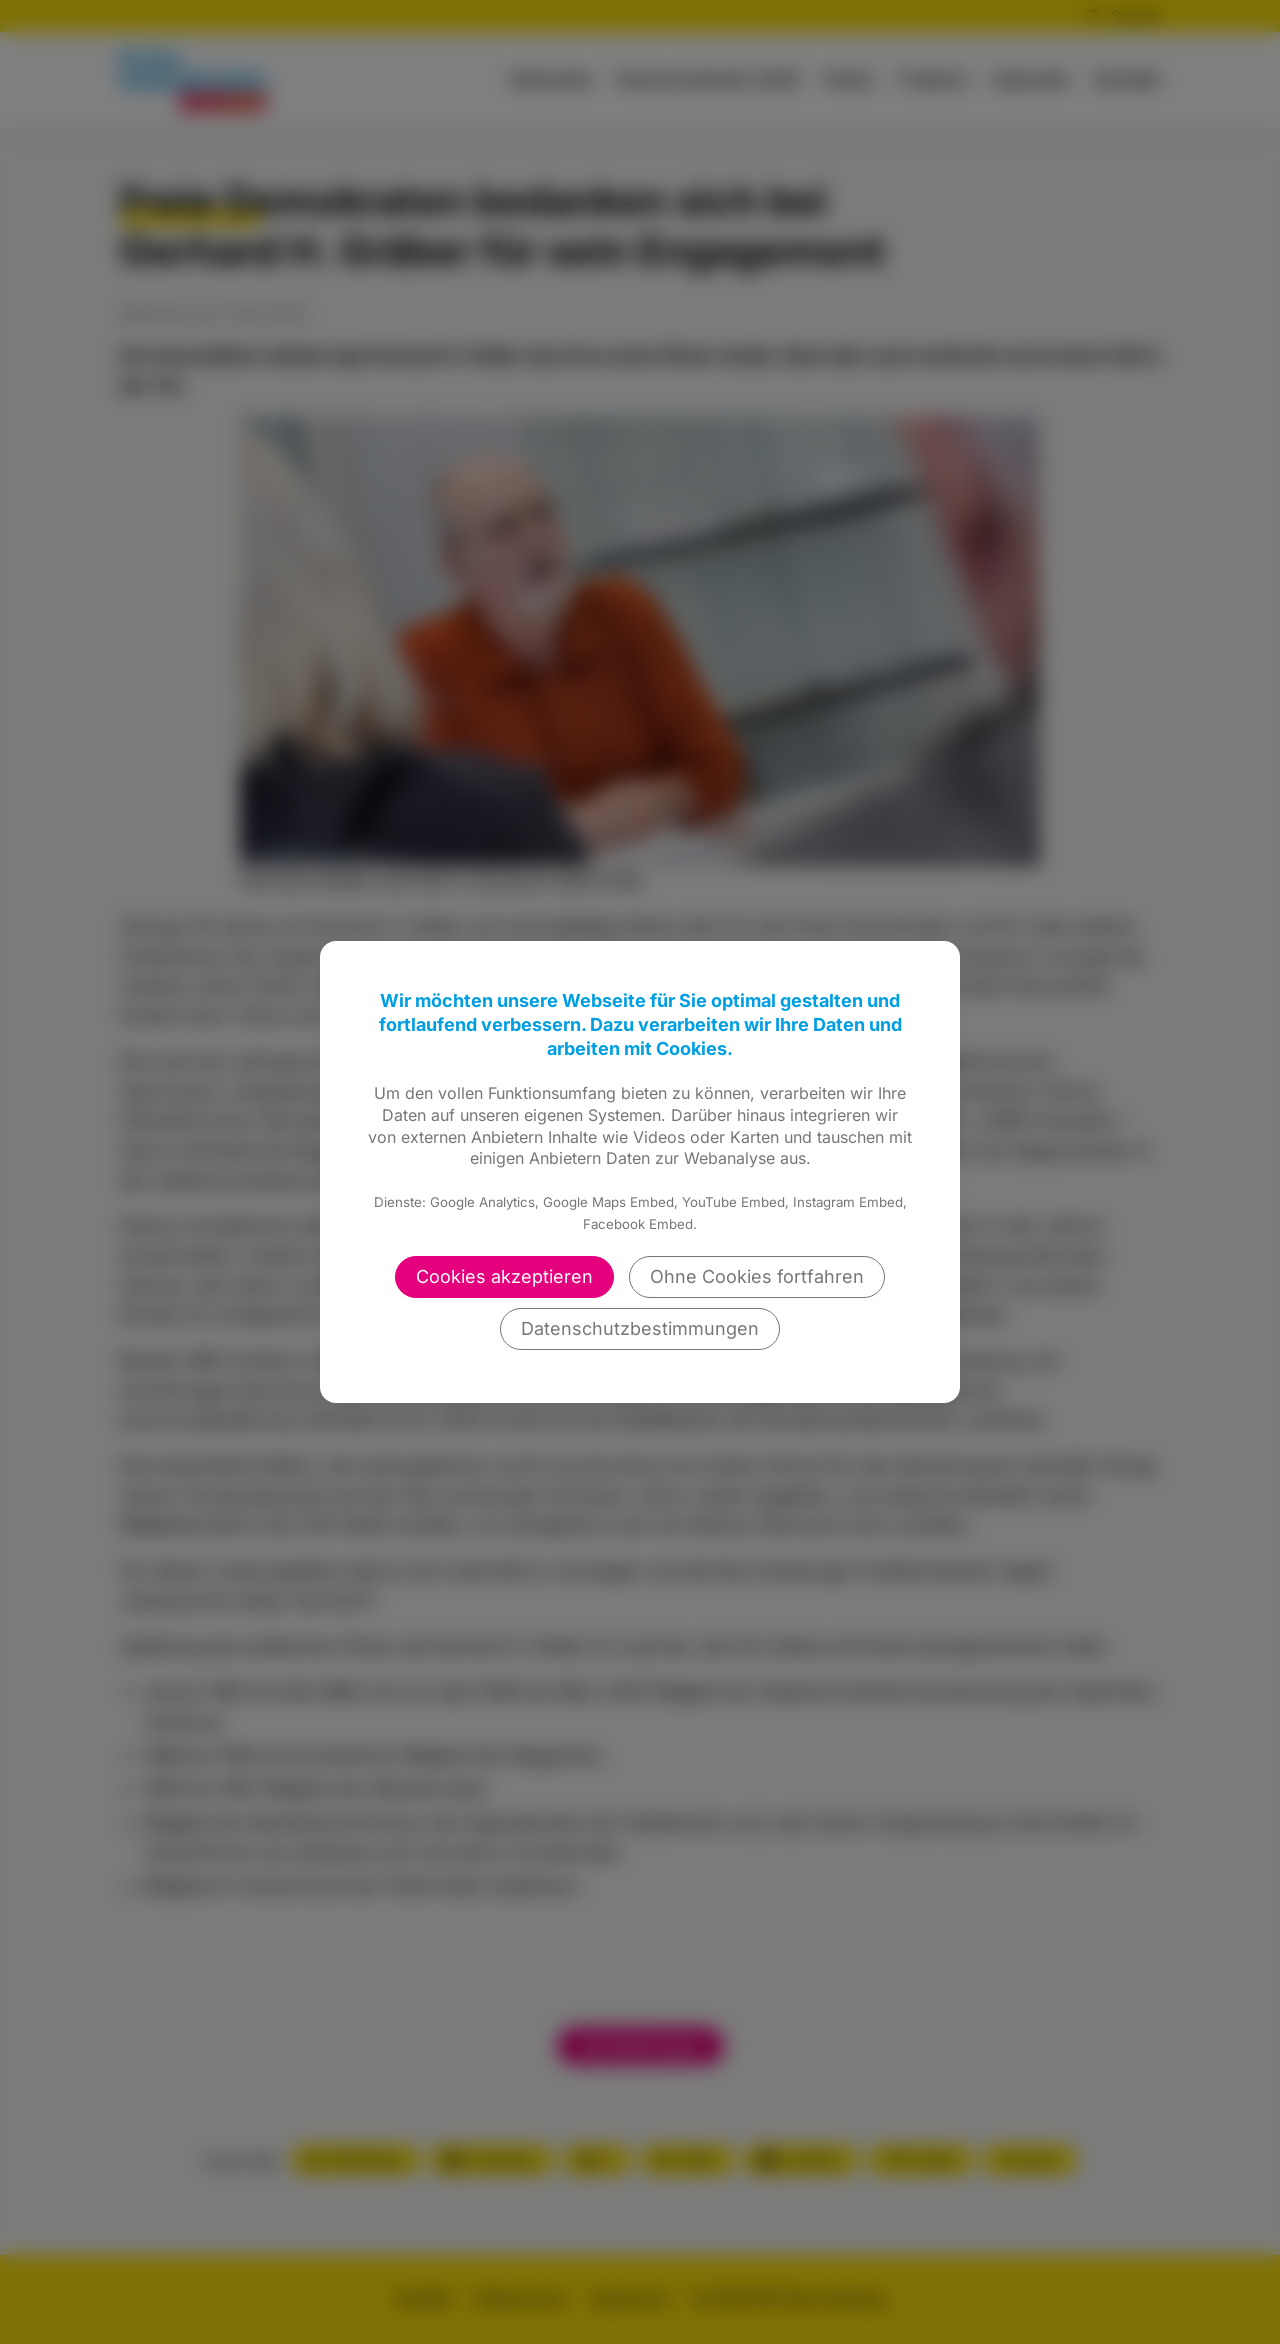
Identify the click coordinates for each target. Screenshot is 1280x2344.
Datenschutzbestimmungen (640, 1328)
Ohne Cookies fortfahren (757, 1276)
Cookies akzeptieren (504, 1276)
